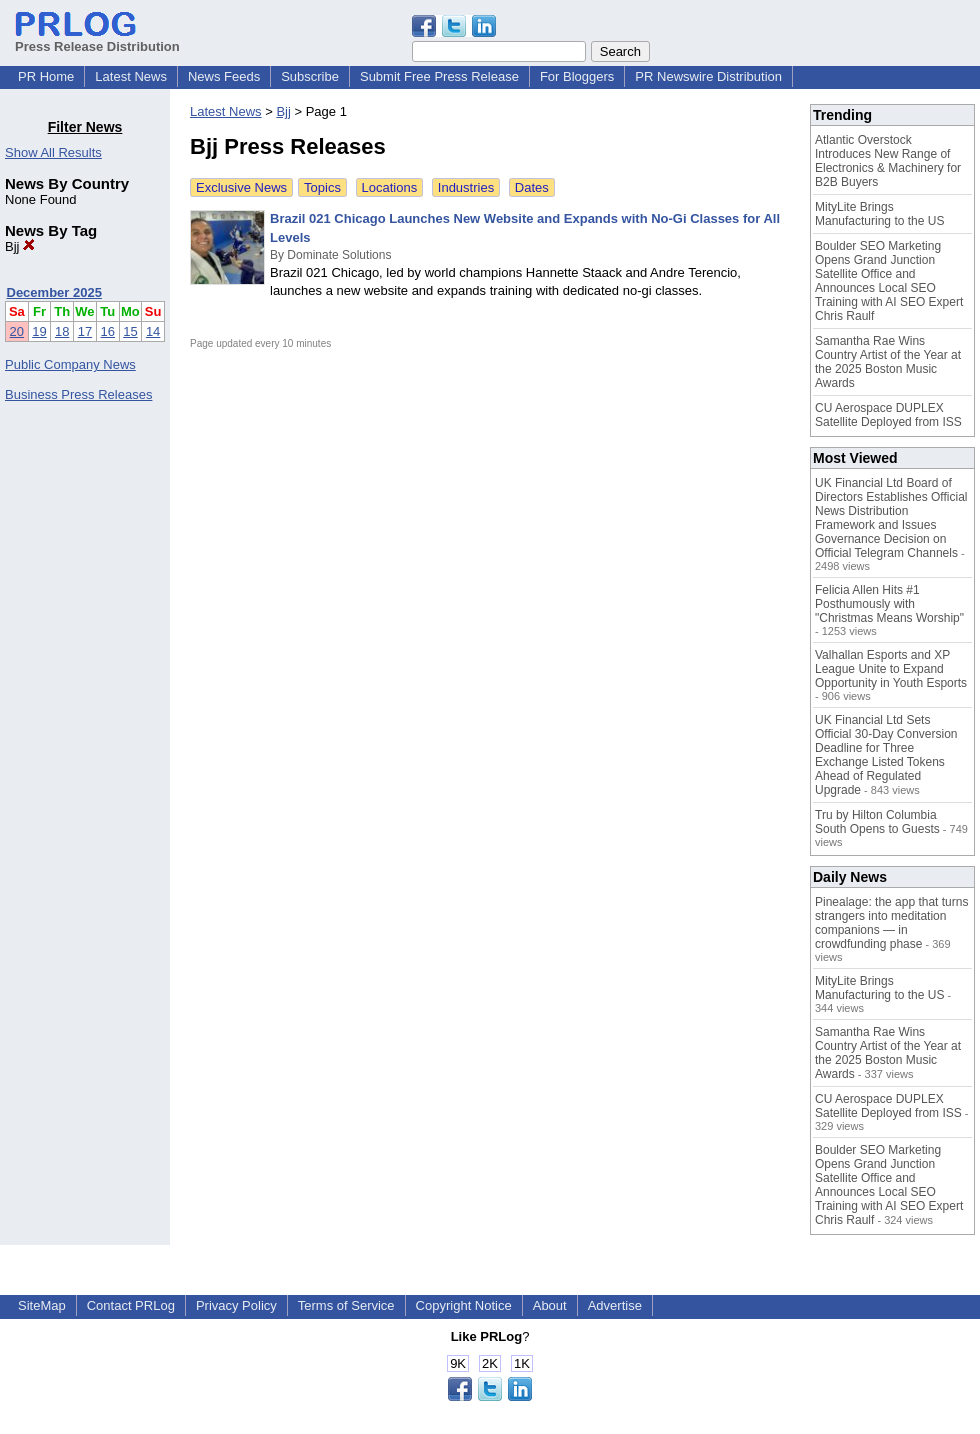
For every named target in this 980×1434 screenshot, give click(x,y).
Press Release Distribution (97, 39)
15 (130, 331)
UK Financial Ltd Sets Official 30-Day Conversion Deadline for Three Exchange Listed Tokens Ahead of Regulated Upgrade (886, 755)
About (550, 1305)
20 (17, 331)
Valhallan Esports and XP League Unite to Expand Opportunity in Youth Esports (891, 669)
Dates (532, 187)
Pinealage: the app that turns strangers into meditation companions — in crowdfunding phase (891, 923)
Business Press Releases (78, 394)
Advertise (615, 1305)
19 (39, 331)
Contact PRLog (131, 1305)
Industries (466, 187)
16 (108, 331)
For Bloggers (577, 76)
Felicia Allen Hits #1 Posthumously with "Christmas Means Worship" (889, 604)
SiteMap (42, 1305)
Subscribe (310, 76)
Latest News (131, 76)
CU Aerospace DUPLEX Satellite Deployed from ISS (888, 415)
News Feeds (224, 76)
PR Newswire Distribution (708, 76)
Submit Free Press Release (439, 76)
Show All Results (53, 152)
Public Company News (70, 364)
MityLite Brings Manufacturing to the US (879, 214)
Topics (322, 187)
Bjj (20, 246)
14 (153, 331)
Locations (390, 187)
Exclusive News (241, 187)
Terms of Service (346, 1305)
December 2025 (54, 292)
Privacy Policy (236, 1305)
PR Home (46, 76)
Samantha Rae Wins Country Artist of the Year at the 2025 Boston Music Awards (888, 362)
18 (62, 331)
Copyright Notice (464, 1305)
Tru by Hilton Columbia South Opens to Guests (877, 822)
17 (85, 331)
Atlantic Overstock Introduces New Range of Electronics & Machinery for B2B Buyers (888, 161)
